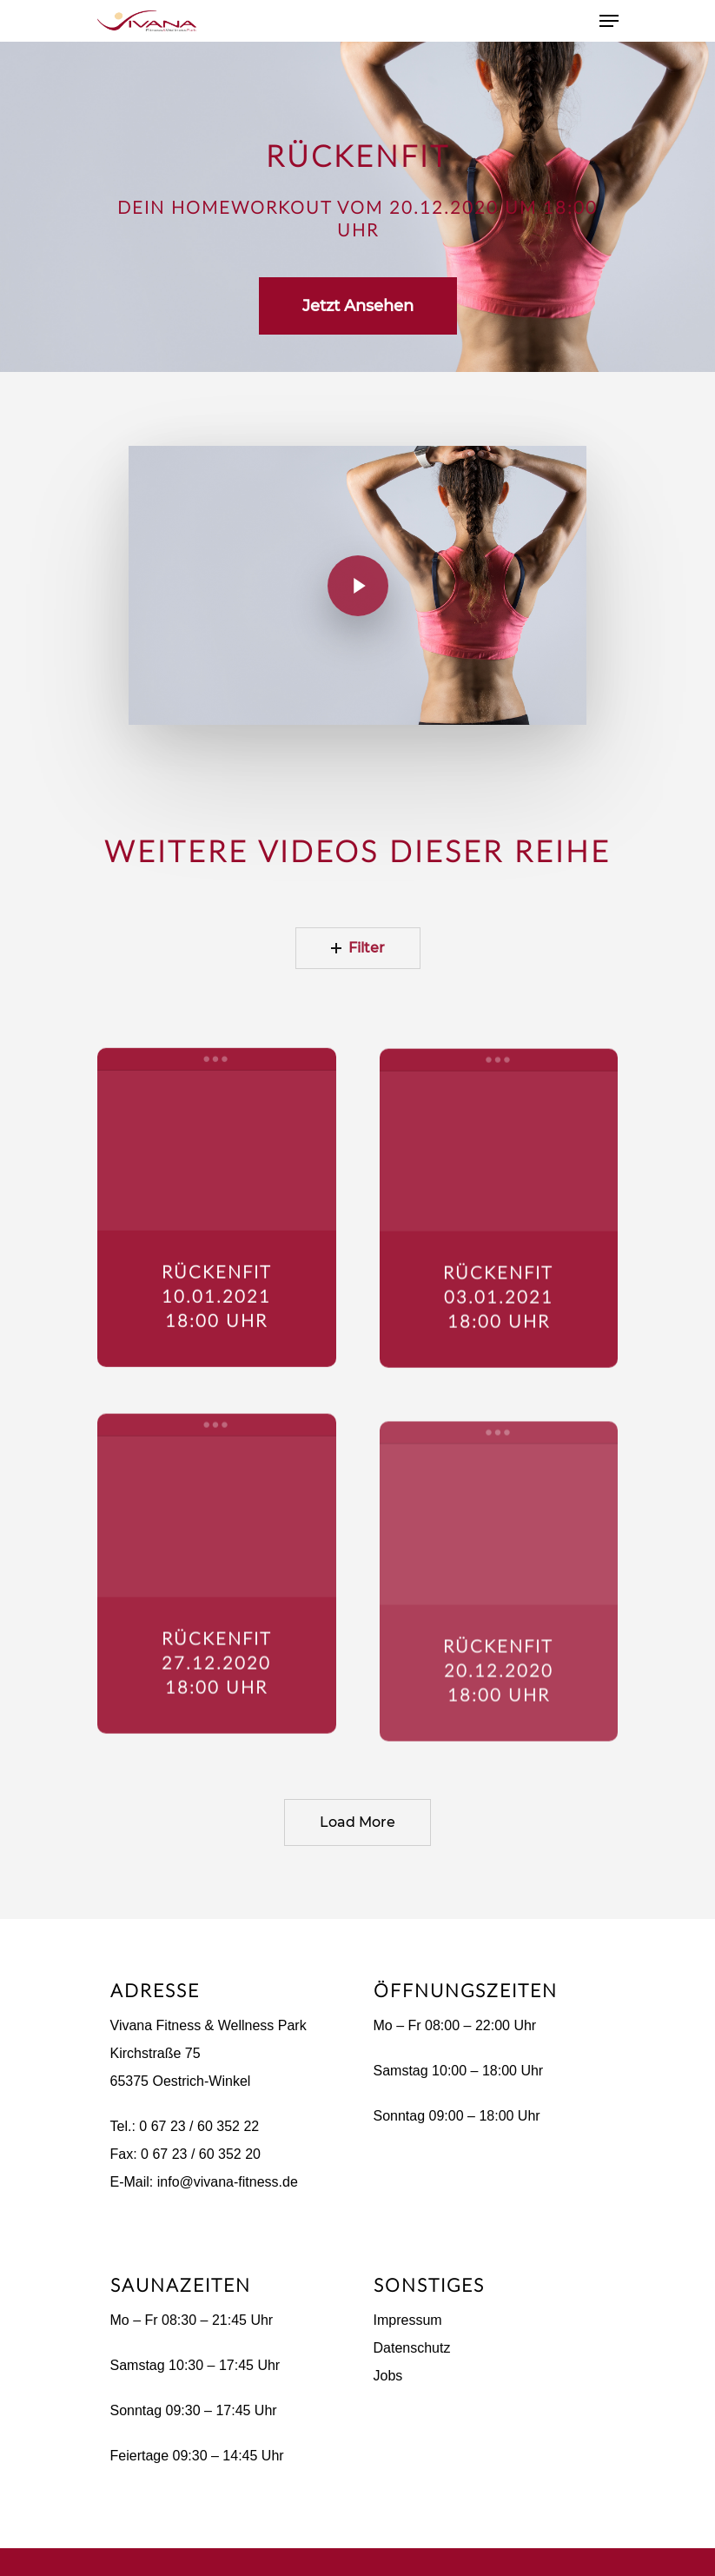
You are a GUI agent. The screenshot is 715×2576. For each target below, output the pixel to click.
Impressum (408, 2320)
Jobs (388, 2375)
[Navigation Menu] (609, 21)
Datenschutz (412, 2347)
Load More (357, 1822)
